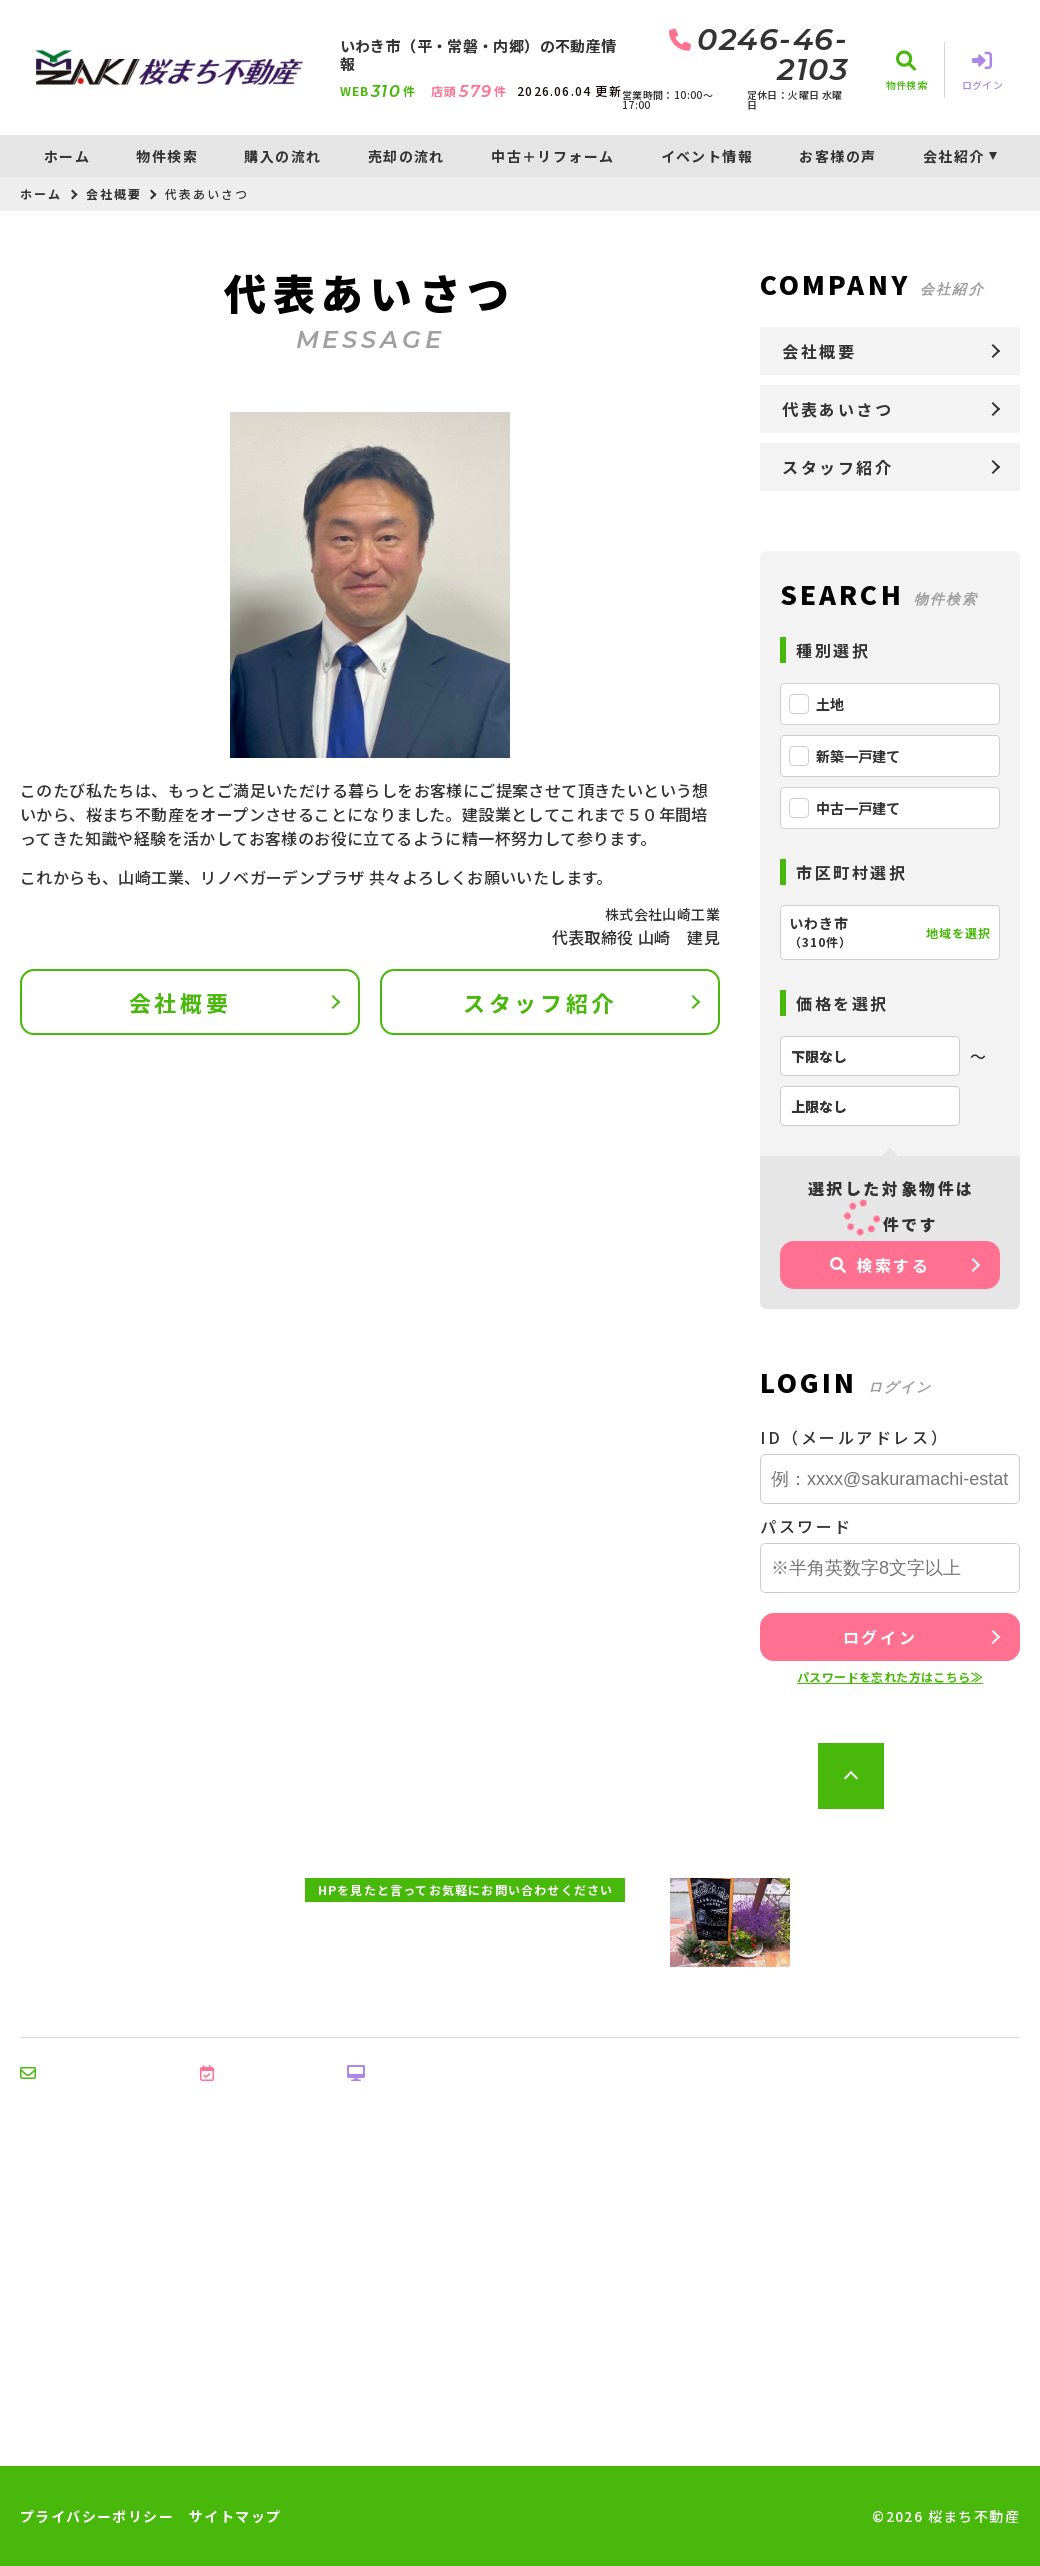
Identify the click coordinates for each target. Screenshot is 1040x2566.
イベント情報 (707, 156)
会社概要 (114, 193)
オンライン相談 (415, 2073)
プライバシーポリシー (97, 2516)
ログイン (880, 1637)
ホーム (67, 156)
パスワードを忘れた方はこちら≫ (890, 1676)
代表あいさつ (837, 409)
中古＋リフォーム (552, 156)
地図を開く (967, 1956)
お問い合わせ (80, 2073)
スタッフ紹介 (539, 1002)
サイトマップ (235, 2516)
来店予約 (243, 2073)
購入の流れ (282, 156)
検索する (880, 1265)
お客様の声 (837, 156)
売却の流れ (406, 156)
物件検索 (167, 156)
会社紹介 (954, 156)
